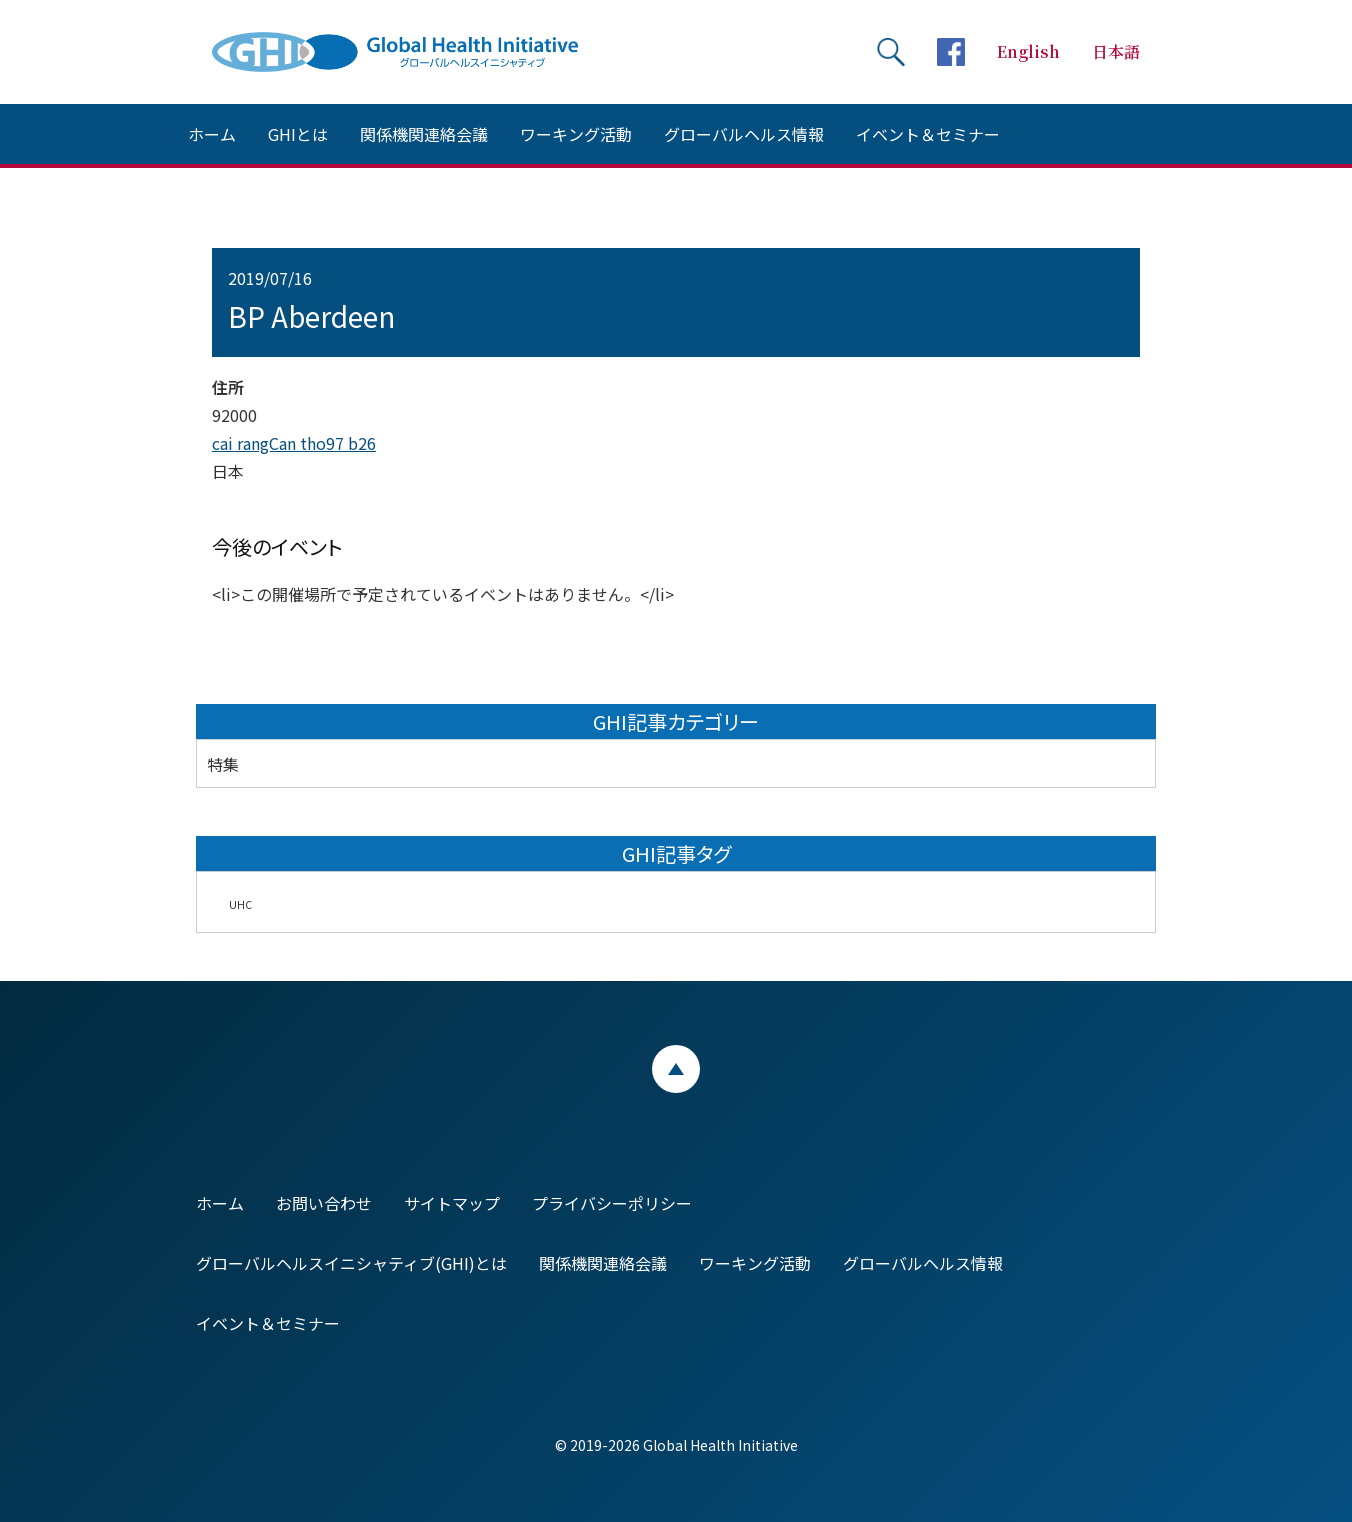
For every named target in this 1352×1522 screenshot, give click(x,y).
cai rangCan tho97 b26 (294, 443)
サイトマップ (452, 1203)
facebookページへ (951, 52)
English (1028, 51)
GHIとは (298, 134)
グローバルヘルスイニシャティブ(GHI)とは (351, 1263)
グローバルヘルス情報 (744, 134)
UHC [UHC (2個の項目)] (240, 904)
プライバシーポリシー (612, 1203)
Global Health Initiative (412, 52)
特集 (223, 764)
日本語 (1116, 51)
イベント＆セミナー (928, 134)
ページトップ (676, 1069)
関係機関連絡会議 (424, 134)
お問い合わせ (324, 1203)
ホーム (212, 134)
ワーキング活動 (576, 134)
